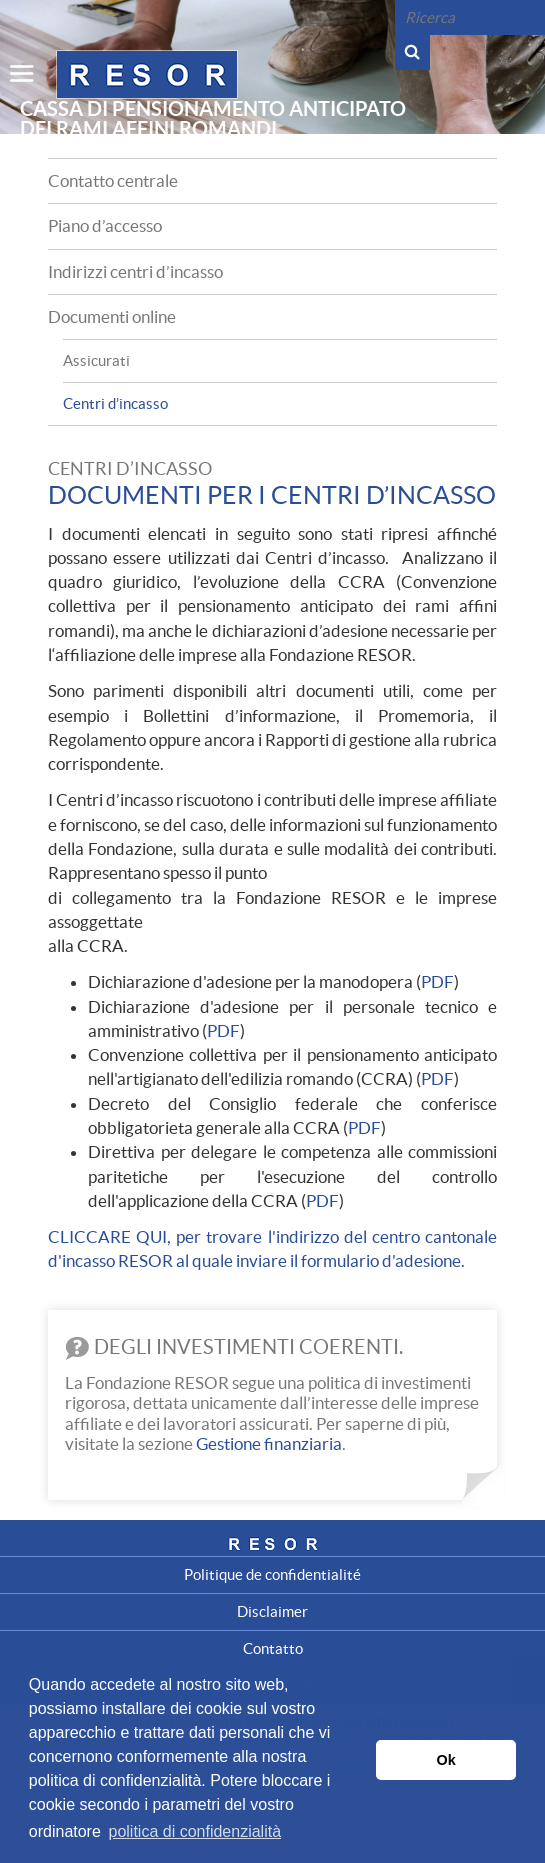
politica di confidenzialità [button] (194, 1831)
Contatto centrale (113, 180)
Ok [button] (446, 1760)
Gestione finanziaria (269, 1443)
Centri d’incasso (115, 403)
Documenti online (112, 316)
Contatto (273, 1648)
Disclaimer (272, 1611)
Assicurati (96, 360)
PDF (437, 981)
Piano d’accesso (105, 225)
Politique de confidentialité (272, 1574)
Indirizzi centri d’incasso (135, 271)
